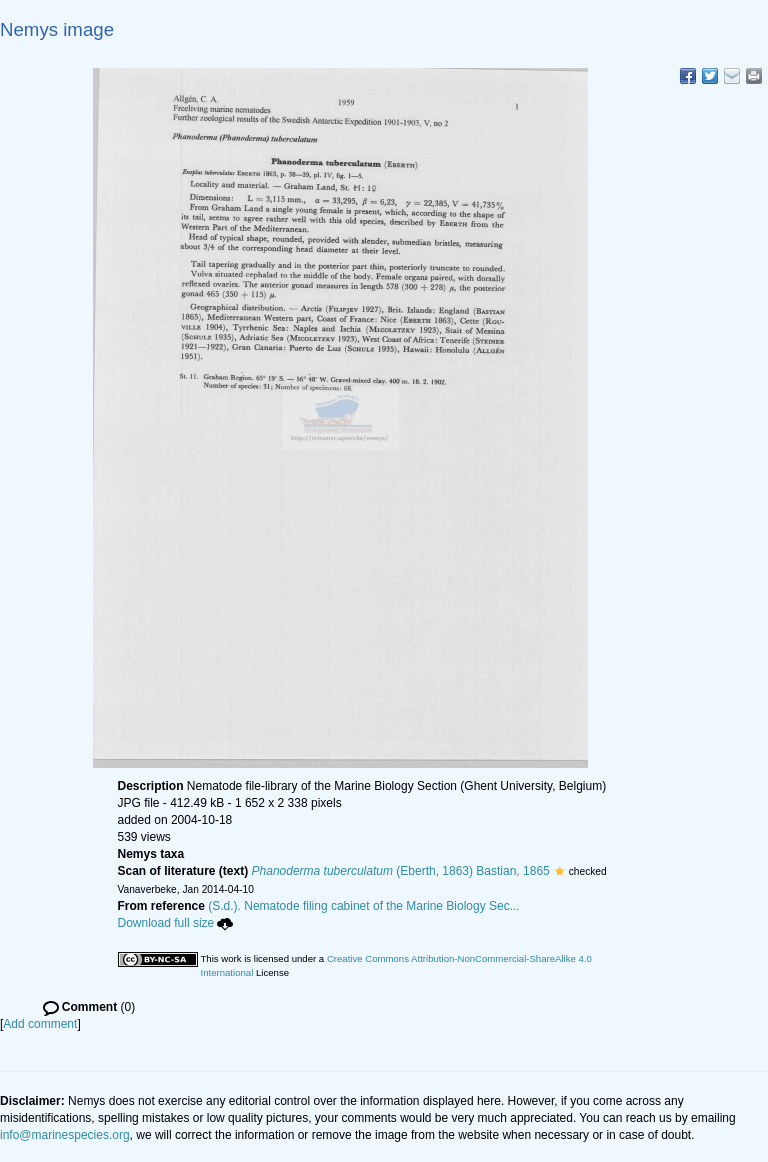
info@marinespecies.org (65, 1135)
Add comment (40, 1024)
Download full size (176, 923)
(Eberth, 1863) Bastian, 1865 (401, 871)
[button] (559, 871)
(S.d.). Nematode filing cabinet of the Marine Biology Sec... (364, 906)
